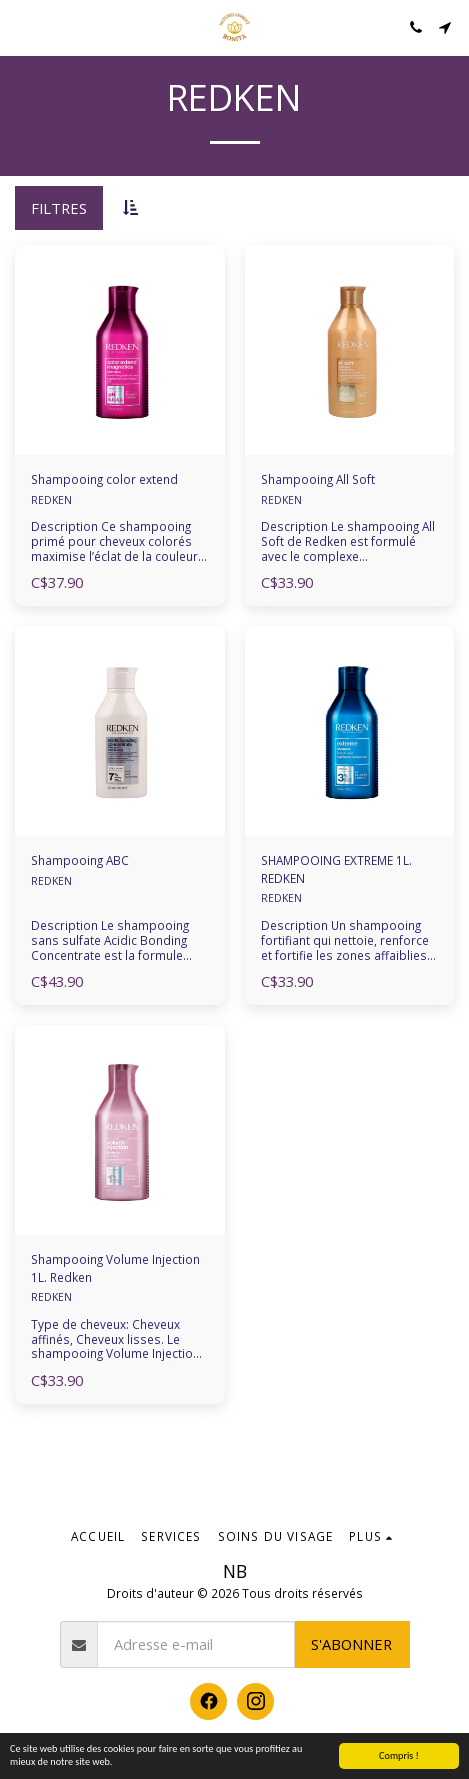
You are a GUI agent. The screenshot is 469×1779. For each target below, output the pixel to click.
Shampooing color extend (104, 479)
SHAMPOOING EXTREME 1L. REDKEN (336, 869)
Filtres (59, 208)
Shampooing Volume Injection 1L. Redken (115, 1268)
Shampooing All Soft (318, 479)
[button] (22, 26)
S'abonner (351, 1644)
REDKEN (51, 500)
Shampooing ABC (80, 860)
